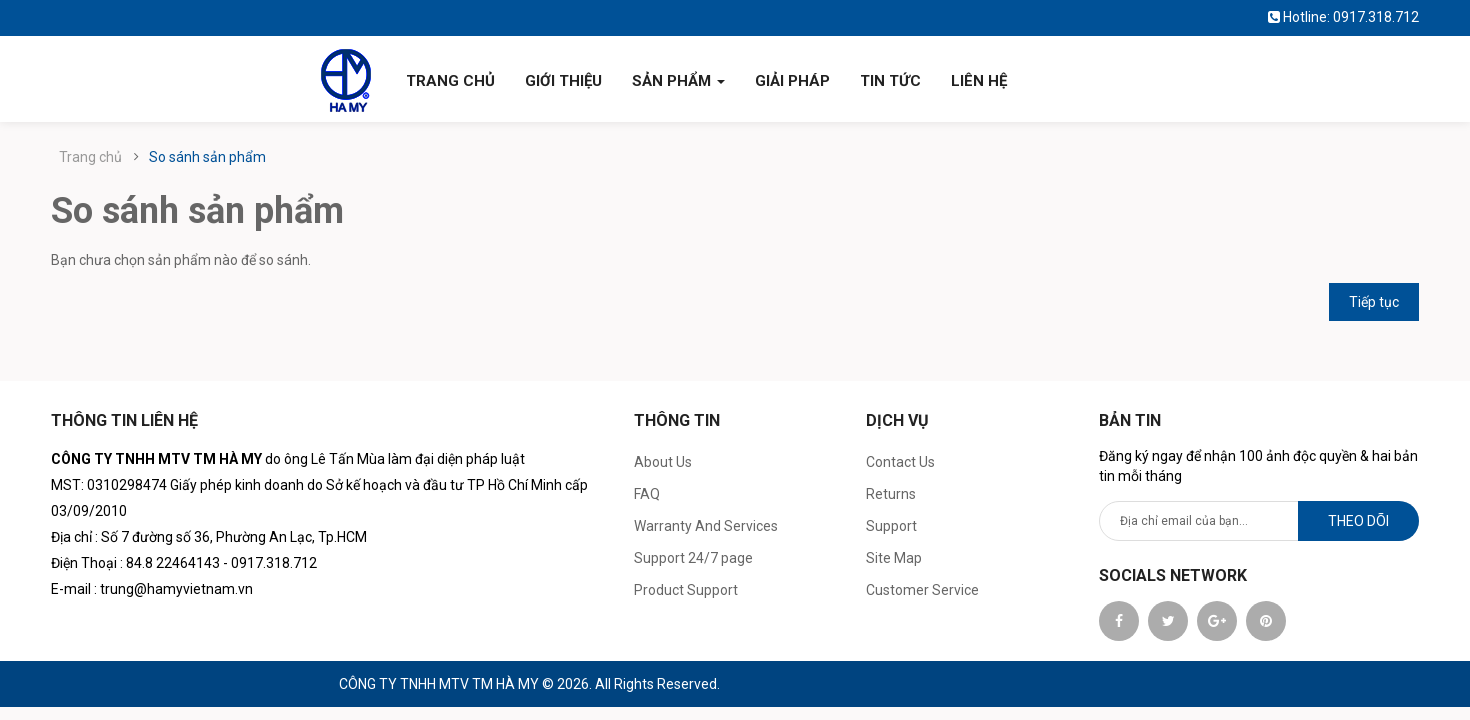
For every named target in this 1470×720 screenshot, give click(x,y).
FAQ (647, 494)
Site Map (894, 558)
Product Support (686, 590)
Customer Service (922, 590)
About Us (663, 462)
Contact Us (900, 462)
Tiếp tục (1374, 302)
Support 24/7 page (693, 558)
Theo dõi (1358, 521)
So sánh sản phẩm (207, 157)
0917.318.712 (1376, 17)
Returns (891, 494)
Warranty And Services (706, 526)
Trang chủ (90, 157)
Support (891, 526)
